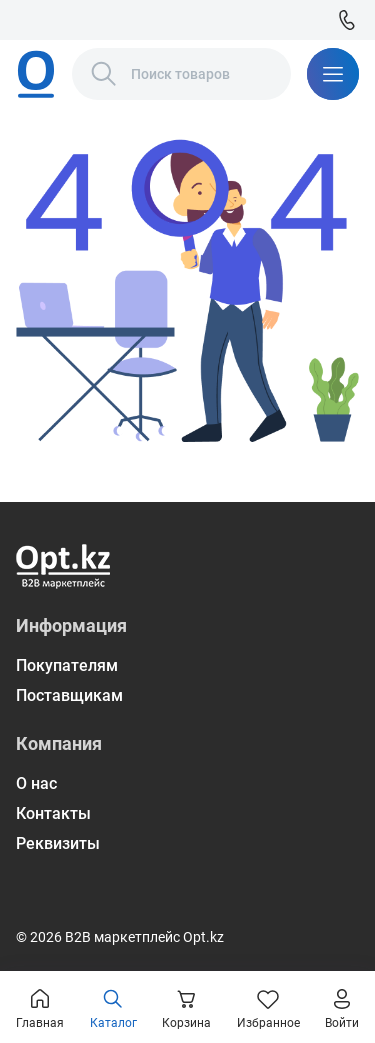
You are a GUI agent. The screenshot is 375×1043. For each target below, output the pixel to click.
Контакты (53, 813)
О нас (36, 783)
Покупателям (67, 665)
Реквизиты (58, 843)
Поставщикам (69, 695)
